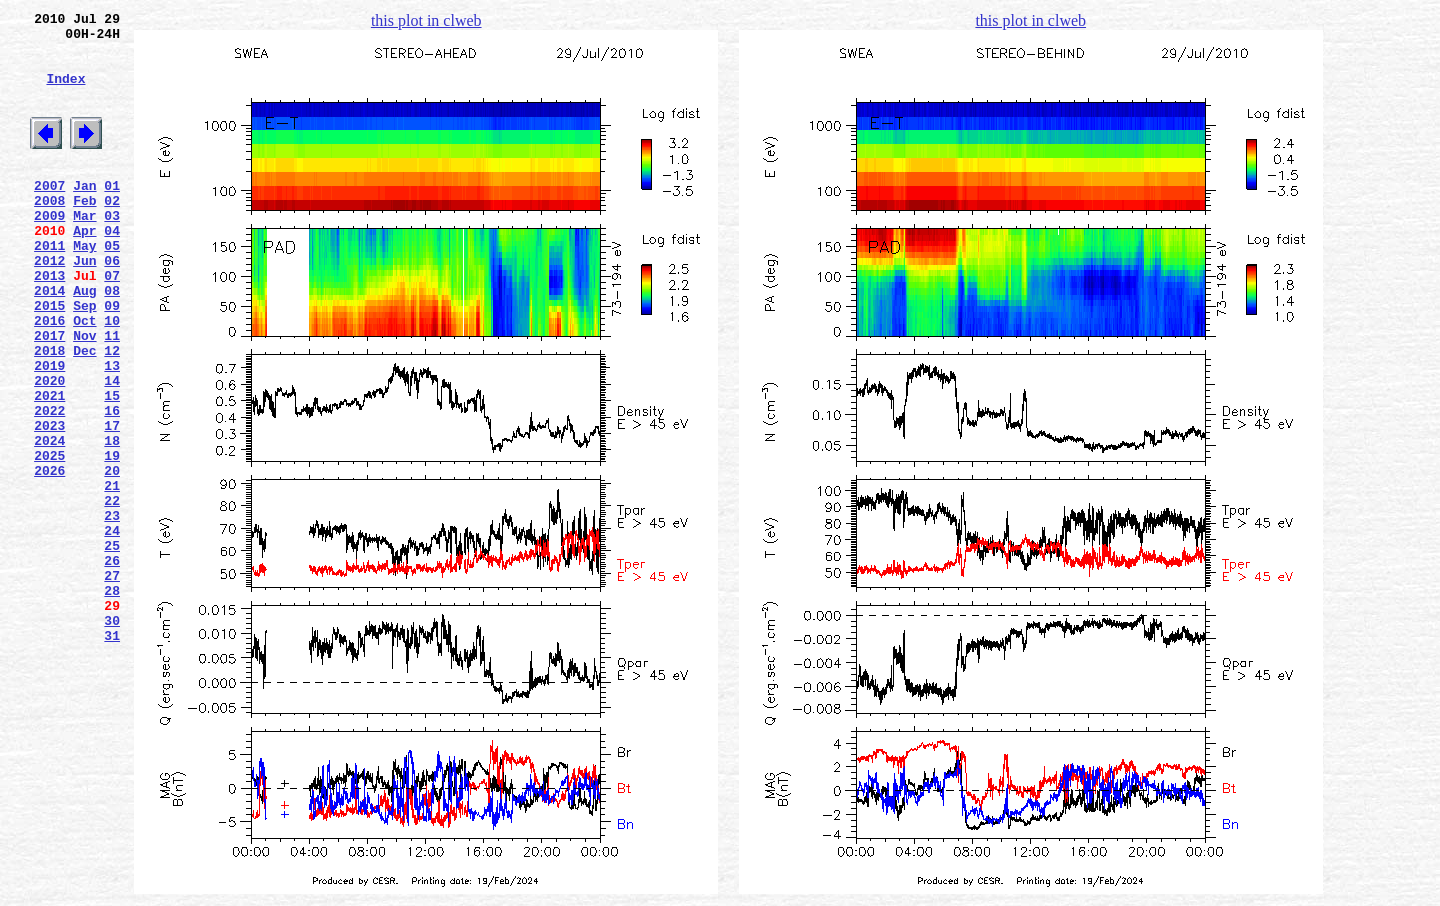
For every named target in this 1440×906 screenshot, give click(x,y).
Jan (84, 215)
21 (112, 575)
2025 (49, 539)
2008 (49, 233)
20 (112, 557)
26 (112, 665)
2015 (49, 359)
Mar (84, 251)
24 (112, 629)
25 (112, 647)
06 (112, 305)
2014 (49, 341)
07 (112, 323)
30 (112, 737)
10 (112, 377)
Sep (84, 359)
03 (112, 251)
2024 (49, 521)
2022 (49, 485)
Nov (84, 395)
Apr (84, 269)
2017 (49, 395)
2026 (49, 557)
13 (112, 431)
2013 (49, 323)
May (84, 287)
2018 (49, 413)
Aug (84, 341)
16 (112, 485)
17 (112, 503)
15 (112, 467)
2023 (49, 503)
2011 (49, 287)
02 (112, 233)
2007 (49, 215)
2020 (49, 449)
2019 (49, 431)
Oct (84, 377)
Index (65, 93)
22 (112, 593)
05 (112, 287)
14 (112, 449)
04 (112, 269)
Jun (84, 305)
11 (112, 395)
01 (112, 215)
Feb (84, 233)
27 (112, 683)
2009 (49, 251)
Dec (84, 413)
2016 (49, 377)
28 (112, 701)
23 (112, 611)
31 (112, 755)
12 (112, 413)
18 (112, 521)
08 (112, 341)
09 (112, 359)
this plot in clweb (426, 20)
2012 (49, 305)
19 (112, 539)
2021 (49, 467)
